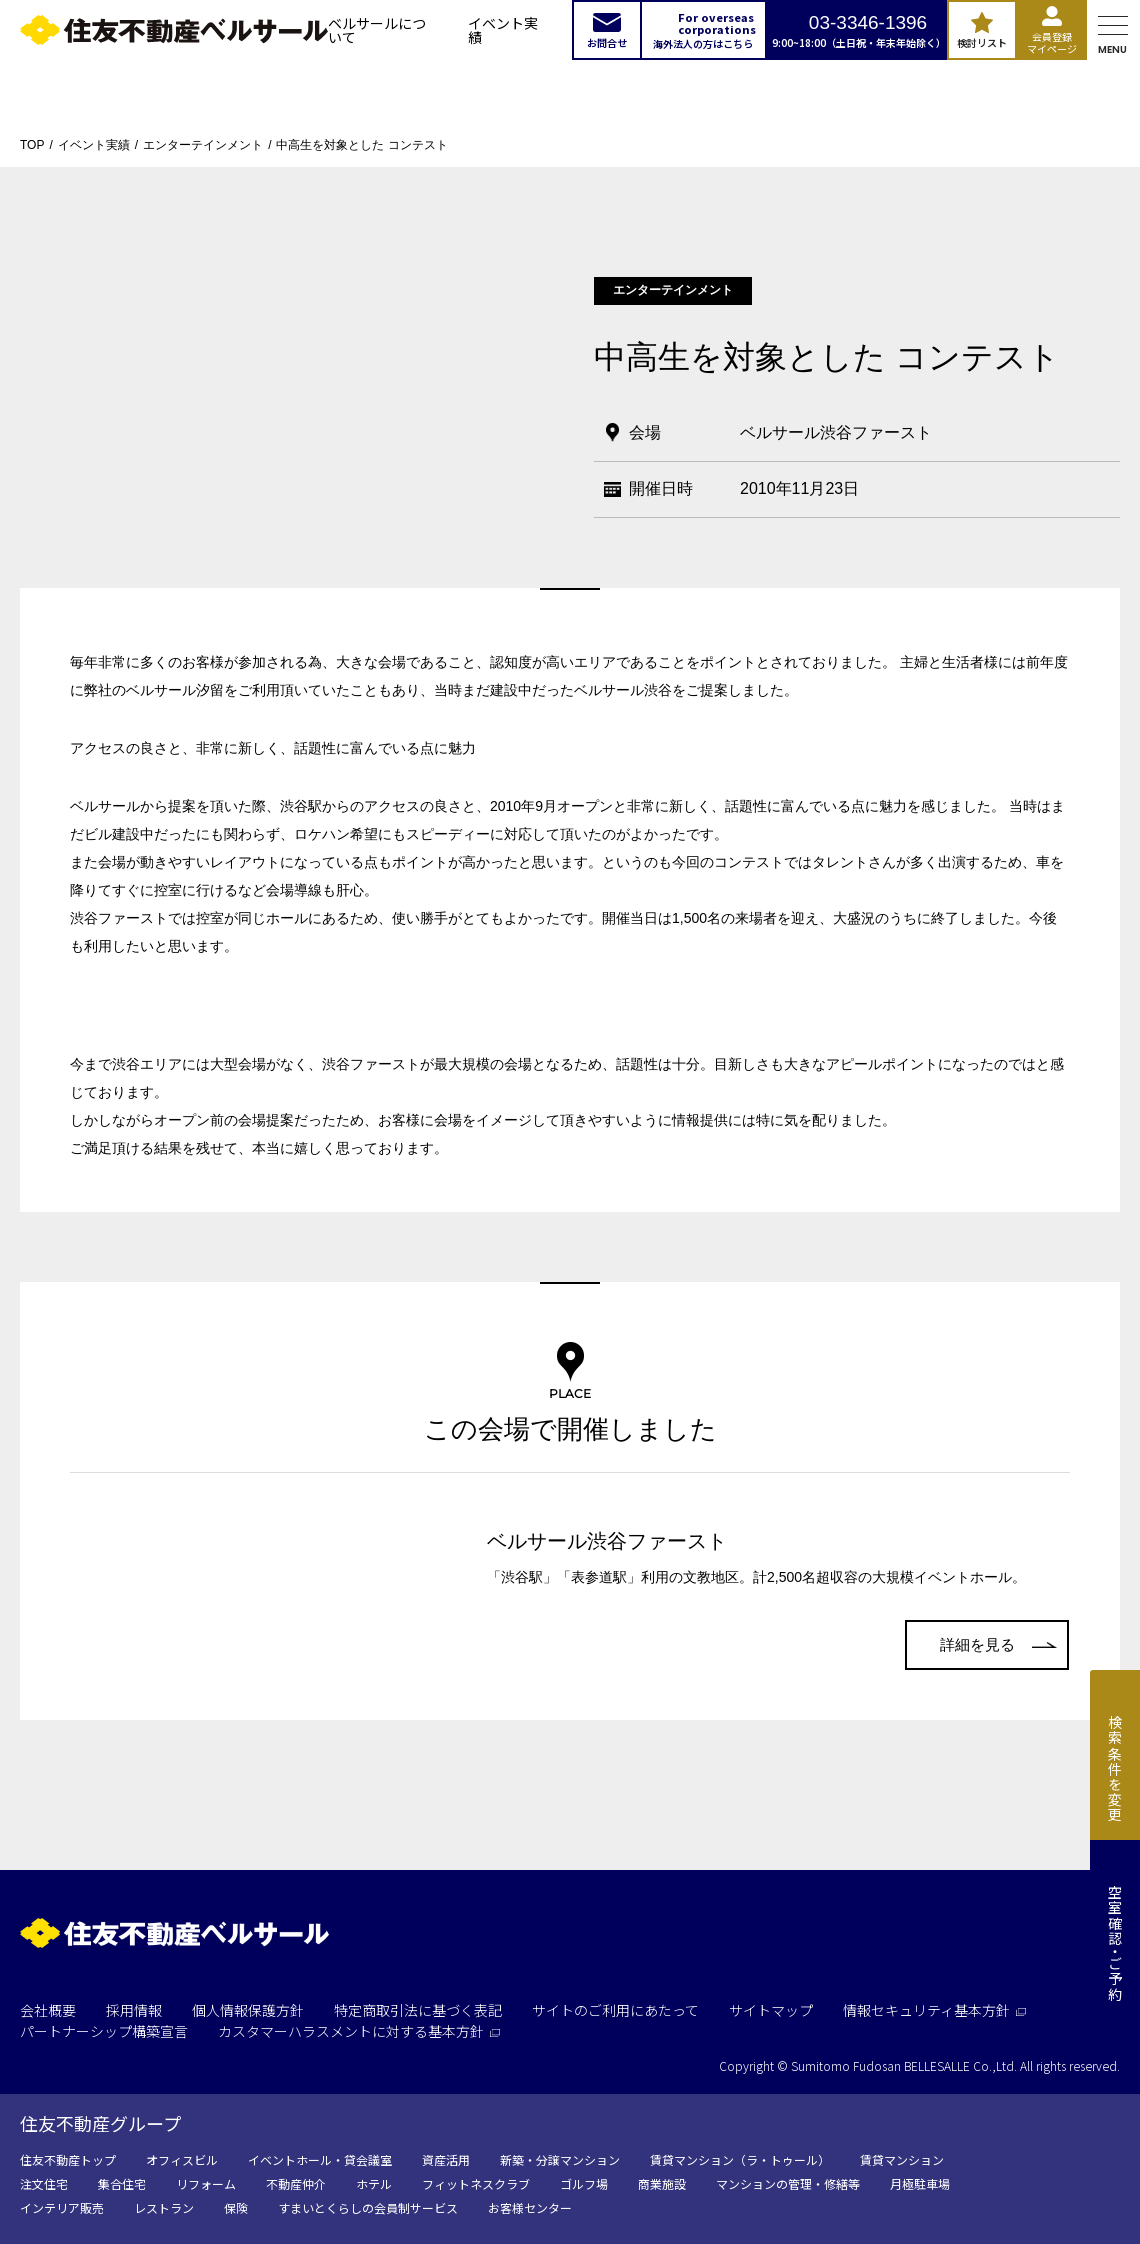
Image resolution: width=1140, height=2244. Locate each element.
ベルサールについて (377, 30)
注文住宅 (44, 2183)
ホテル (374, 2183)
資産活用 (446, 2159)
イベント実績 (503, 30)
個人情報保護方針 (248, 2010)
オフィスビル (182, 2159)
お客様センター (530, 2207)
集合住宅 (122, 2183)
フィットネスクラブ (476, 2183)
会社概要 (48, 2010)
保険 (236, 2207)
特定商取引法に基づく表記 (418, 2010)
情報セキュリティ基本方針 (934, 2010)
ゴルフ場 (584, 2183)
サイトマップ (771, 2010)
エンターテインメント (203, 145)
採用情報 (134, 2010)
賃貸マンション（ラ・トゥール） (740, 2159)
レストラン (164, 2207)
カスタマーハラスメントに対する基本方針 (359, 2031)
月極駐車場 (920, 2183)
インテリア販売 (62, 2207)
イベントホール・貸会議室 (320, 2159)
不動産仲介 (296, 2183)
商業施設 (662, 2183)
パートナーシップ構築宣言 (104, 2031)
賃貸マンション (902, 2159)
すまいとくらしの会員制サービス (368, 2207)
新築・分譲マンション (560, 2159)
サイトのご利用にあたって (615, 2010)
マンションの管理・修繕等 (788, 2183)
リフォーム (206, 2183)
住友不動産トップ (68, 2159)
